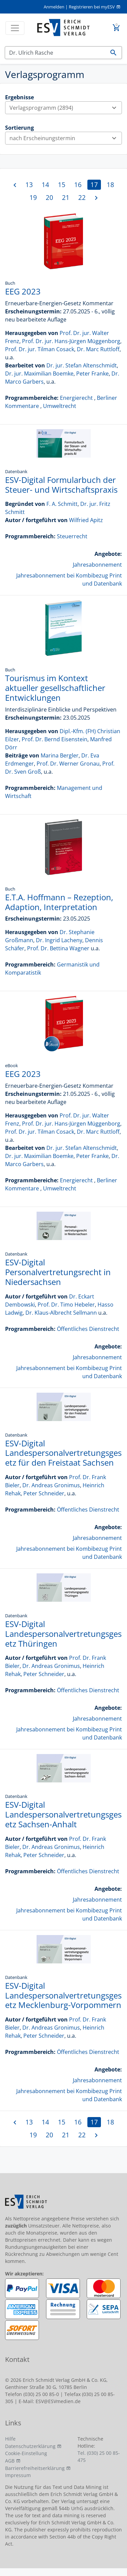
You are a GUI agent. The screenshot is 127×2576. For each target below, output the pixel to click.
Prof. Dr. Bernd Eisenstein (54, 739)
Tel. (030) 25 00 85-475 (99, 2456)
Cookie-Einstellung (26, 2453)
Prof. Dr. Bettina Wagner (58, 948)
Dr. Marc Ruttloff (98, 349)
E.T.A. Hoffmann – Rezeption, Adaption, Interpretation (59, 902)
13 (29, 184)
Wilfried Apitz (86, 520)
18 (110, 184)
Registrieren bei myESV (92, 7)
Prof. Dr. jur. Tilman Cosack (39, 349)
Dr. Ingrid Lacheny (59, 940)
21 (65, 197)
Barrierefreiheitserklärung (35, 2468)
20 (49, 197)
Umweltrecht (59, 406)
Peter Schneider (43, 1493)
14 (45, 184)
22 (82, 197)
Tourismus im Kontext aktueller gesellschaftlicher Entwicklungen (55, 687)
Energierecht (76, 398)
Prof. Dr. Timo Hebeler (66, 1304)
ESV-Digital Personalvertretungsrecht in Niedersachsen (58, 1272)
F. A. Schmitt (62, 504)
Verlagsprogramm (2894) (65, 108)
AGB (10, 2460)
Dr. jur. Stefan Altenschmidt (81, 365)
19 (33, 197)
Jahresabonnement (97, 564)
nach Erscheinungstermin (65, 138)
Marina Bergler (60, 755)
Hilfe (10, 2439)
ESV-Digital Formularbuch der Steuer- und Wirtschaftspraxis (61, 484)
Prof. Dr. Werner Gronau (68, 763)
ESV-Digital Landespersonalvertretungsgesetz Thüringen (63, 1633)
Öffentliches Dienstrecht (88, 1329)
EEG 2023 (23, 291)
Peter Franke (92, 373)
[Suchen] (55, 52)
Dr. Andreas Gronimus (51, 1485)
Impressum (18, 2475)
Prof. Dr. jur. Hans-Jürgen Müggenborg (71, 341)
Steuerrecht (72, 536)
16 (78, 184)
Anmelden (54, 7)
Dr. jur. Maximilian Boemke (39, 373)
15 (61, 184)
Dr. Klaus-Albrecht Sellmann (61, 1312)
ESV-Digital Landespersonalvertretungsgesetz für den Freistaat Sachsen (63, 1453)
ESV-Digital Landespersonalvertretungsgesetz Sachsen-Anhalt (63, 1814)
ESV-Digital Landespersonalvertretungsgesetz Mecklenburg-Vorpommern (63, 1995)
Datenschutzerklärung (30, 2446)
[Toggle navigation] (14, 28)
